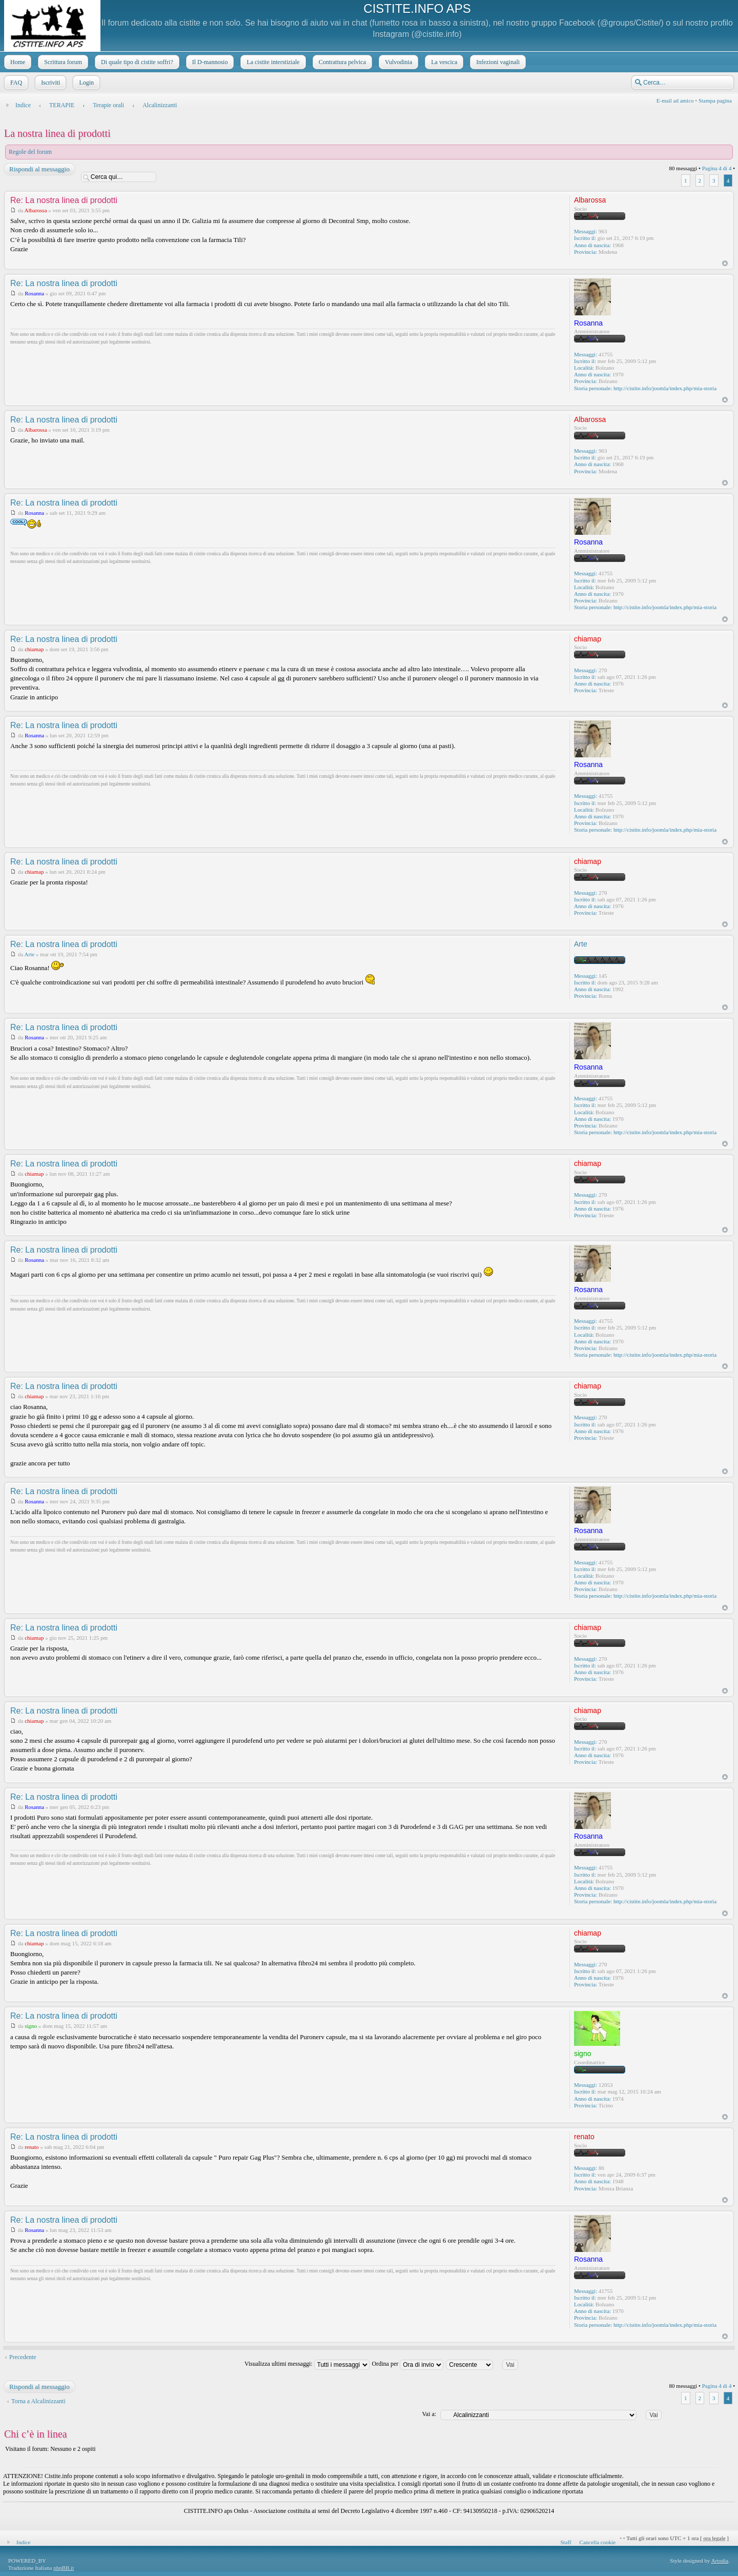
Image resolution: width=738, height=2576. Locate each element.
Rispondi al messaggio (39, 169)
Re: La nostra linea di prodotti (63, 200)
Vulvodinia (397, 62)
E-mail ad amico (675, 100)
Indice (23, 105)
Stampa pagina (715, 100)
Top (725, 263)
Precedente (22, 2357)
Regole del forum (30, 151)
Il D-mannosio (209, 62)
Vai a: (429, 2414)
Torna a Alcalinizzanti (38, 2401)
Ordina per (408, 2363)
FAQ (15, 82)
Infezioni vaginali (497, 62)
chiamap (34, 649)
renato (31, 2147)
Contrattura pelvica (341, 62)
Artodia (720, 2561)
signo (31, 2026)
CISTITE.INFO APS (416, 8)
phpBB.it (63, 2568)
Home (16, 62)
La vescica (443, 62)
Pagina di (717, 168)
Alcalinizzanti (159, 105)
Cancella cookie (598, 2542)
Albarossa (36, 210)
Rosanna (34, 293)
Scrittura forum (62, 62)
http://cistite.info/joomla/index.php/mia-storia (664, 388)
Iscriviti (49, 82)
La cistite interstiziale (271, 62)
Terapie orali (108, 105)
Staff (565, 2542)
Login (85, 82)
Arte (30, 954)
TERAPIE (61, 105)
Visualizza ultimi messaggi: (307, 2363)
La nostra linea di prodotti (57, 133)
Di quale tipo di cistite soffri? (136, 62)
